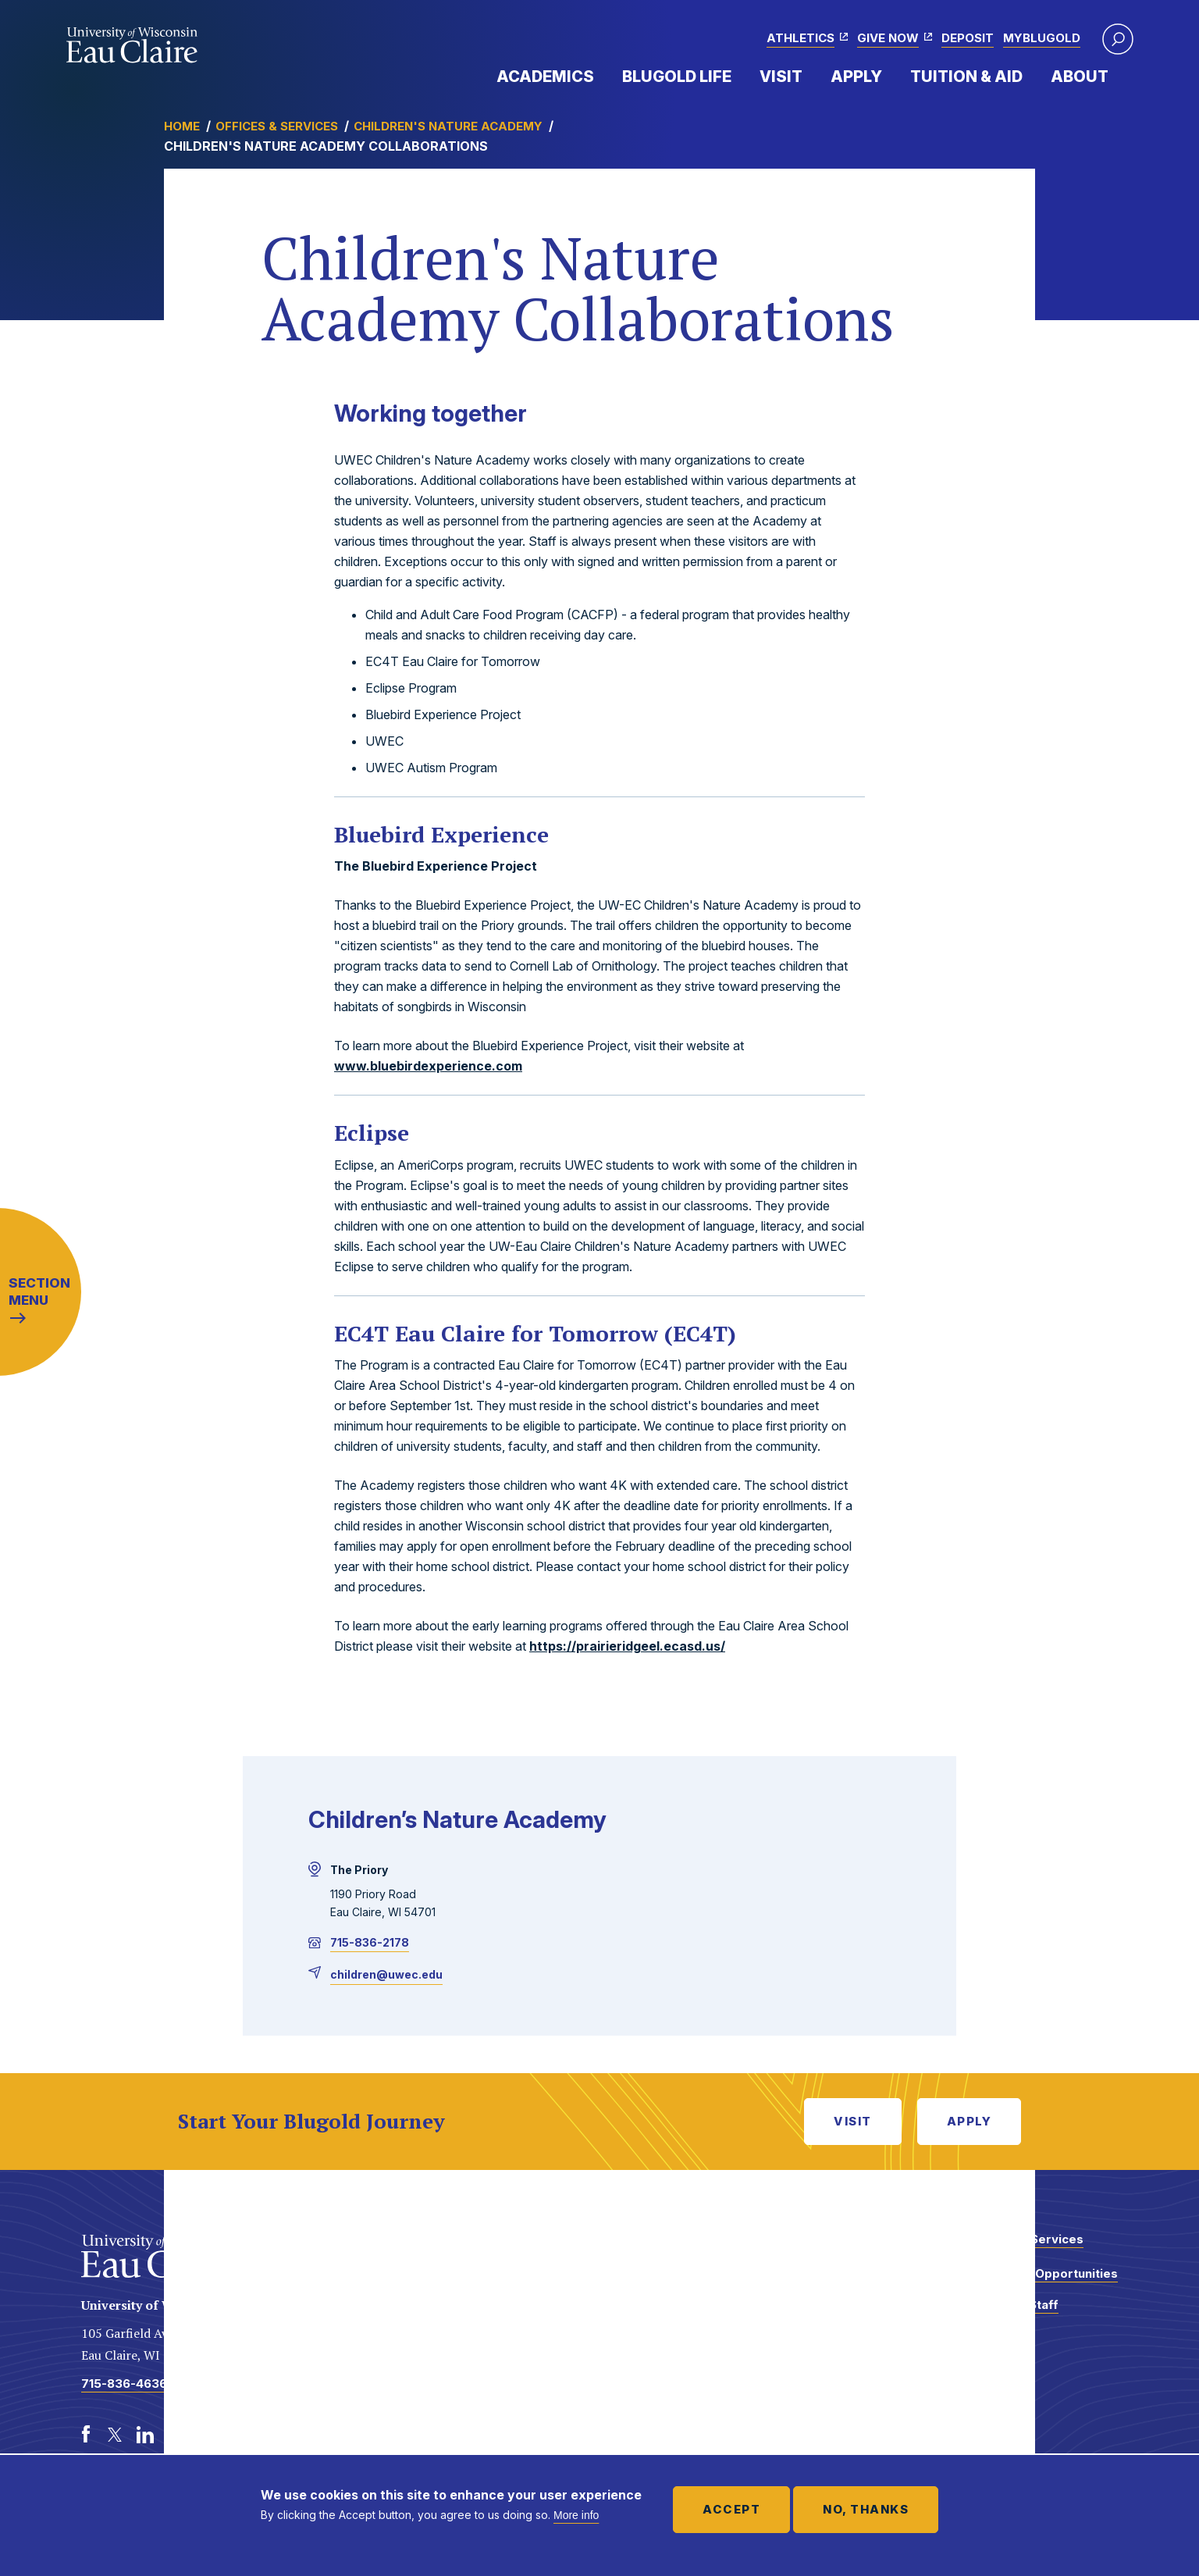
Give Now (888, 37)
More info (576, 2515)
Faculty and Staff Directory (1008, 2312)
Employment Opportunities (1038, 2273)
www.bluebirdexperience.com (428, 1066)
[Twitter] (115, 2435)
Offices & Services (276, 126)
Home (182, 126)
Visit (781, 76)
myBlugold (1041, 37)
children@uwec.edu (386, 1974)
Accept (731, 2509)
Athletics (800, 37)
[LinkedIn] (145, 2435)
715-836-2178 (369, 1942)
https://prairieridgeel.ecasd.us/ (627, 1646)
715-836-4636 (124, 2383)
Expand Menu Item (601, 75)
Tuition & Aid (966, 76)
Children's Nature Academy (448, 126)
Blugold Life (676, 76)
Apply (856, 76)
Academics (545, 76)
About (1079, 76)
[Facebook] (86, 2435)
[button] (1117, 39)
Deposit (967, 37)
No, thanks (866, 2509)
